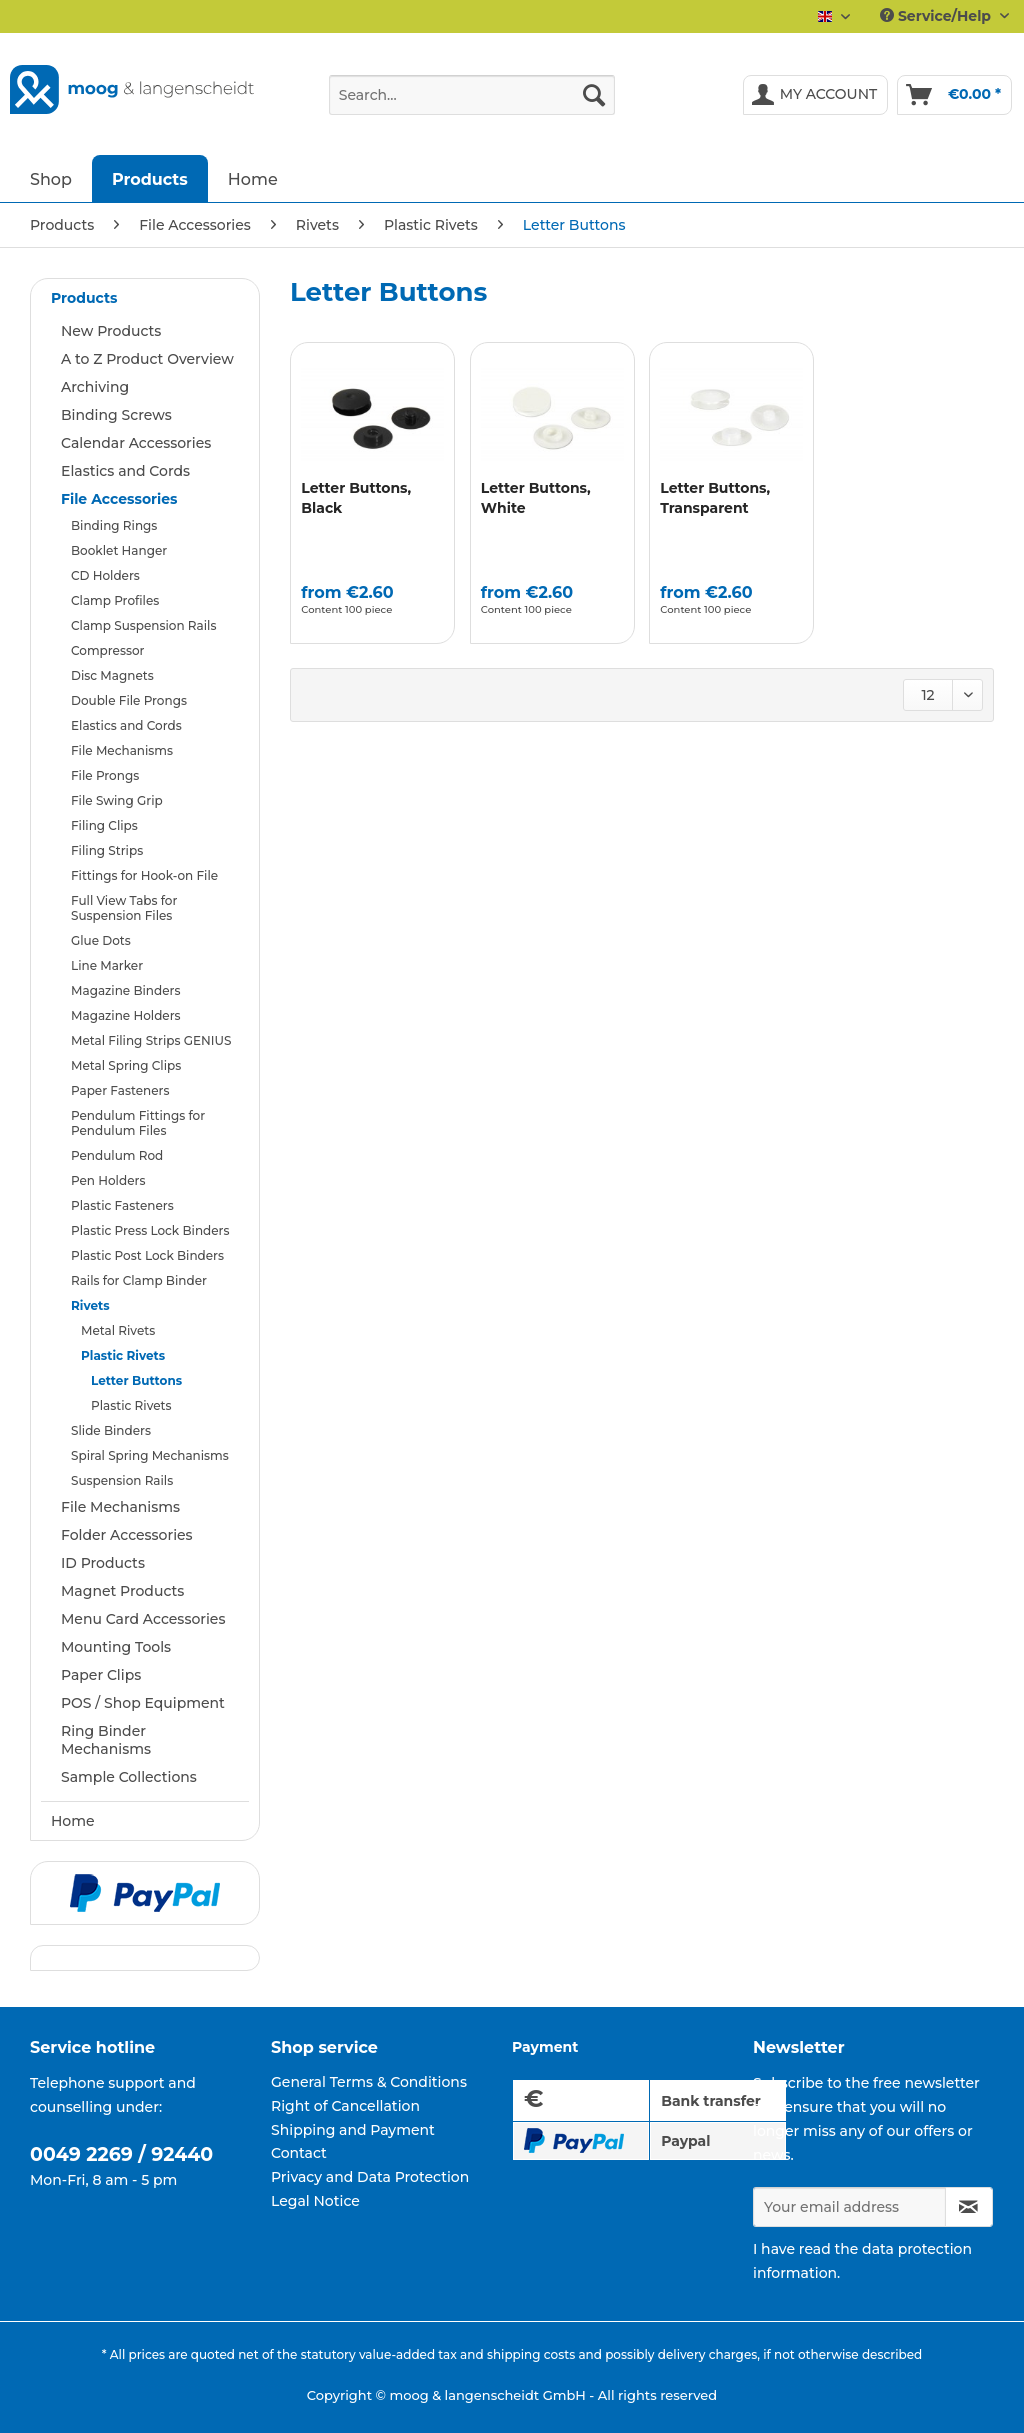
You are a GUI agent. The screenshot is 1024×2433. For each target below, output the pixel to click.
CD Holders (105, 575)
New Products (111, 331)
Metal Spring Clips (126, 1065)
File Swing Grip (117, 800)
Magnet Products (122, 1591)
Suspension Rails (122, 1480)
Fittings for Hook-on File (144, 875)
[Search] (594, 95)
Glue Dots (101, 940)
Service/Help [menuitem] (937, 16)
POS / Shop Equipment (143, 1703)
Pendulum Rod (117, 1155)
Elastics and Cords (125, 471)
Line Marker (107, 965)
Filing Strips (107, 850)
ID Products (103, 1563)
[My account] (816, 95)
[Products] (150, 178)
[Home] (253, 178)
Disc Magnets (112, 675)
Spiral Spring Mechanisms (150, 1455)
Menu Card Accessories (143, 1619)
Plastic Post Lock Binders (147, 1255)
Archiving (95, 387)
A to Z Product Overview (147, 359)
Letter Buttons (136, 1380)
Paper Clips (101, 1675)
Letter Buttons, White (536, 498)
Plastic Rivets (123, 1355)
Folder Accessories (127, 1535)
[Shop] (51, 178)
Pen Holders (108, 1180)
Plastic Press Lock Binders (150, 1230)
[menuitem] (472, 104)
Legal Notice (315, 2201)
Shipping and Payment (353, 2130)
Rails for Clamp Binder (139, 1280)
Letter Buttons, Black (356, 498)
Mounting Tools (116, 1647)
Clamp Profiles (115, 600)
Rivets (90, 1305)
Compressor (107, 650)
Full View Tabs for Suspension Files (124, 908)
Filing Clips (104, 825)
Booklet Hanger (119, 550)
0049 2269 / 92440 (121, 2154)
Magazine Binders (126, 990)
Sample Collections (129, 1777)
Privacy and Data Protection (370, 2177)
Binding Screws (116, 415)
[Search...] (472, 95)
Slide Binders (111, 1430)
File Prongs (105, 775)
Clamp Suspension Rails (143, 625)
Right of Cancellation (345, 2106)
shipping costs (531, 2354)
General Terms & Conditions (369, 2082)
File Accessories (119, 499)
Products (84, 298)
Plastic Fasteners (122, 1205)
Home (73, 1821)
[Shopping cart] (954, 95)
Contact (299, 2153)
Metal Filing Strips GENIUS (151, 1040)
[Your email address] (849, 2207)
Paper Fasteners (120, 1090)
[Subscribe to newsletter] (969, 2207)
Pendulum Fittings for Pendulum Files (138, 1123)
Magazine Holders (126, 1015)
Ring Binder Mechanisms (106, 1740)
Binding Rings (114, 525)
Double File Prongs (129, 700)
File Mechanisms (122, 750)
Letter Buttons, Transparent (715, 498)
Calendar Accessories (136, 443)
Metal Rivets (118, 1330)
